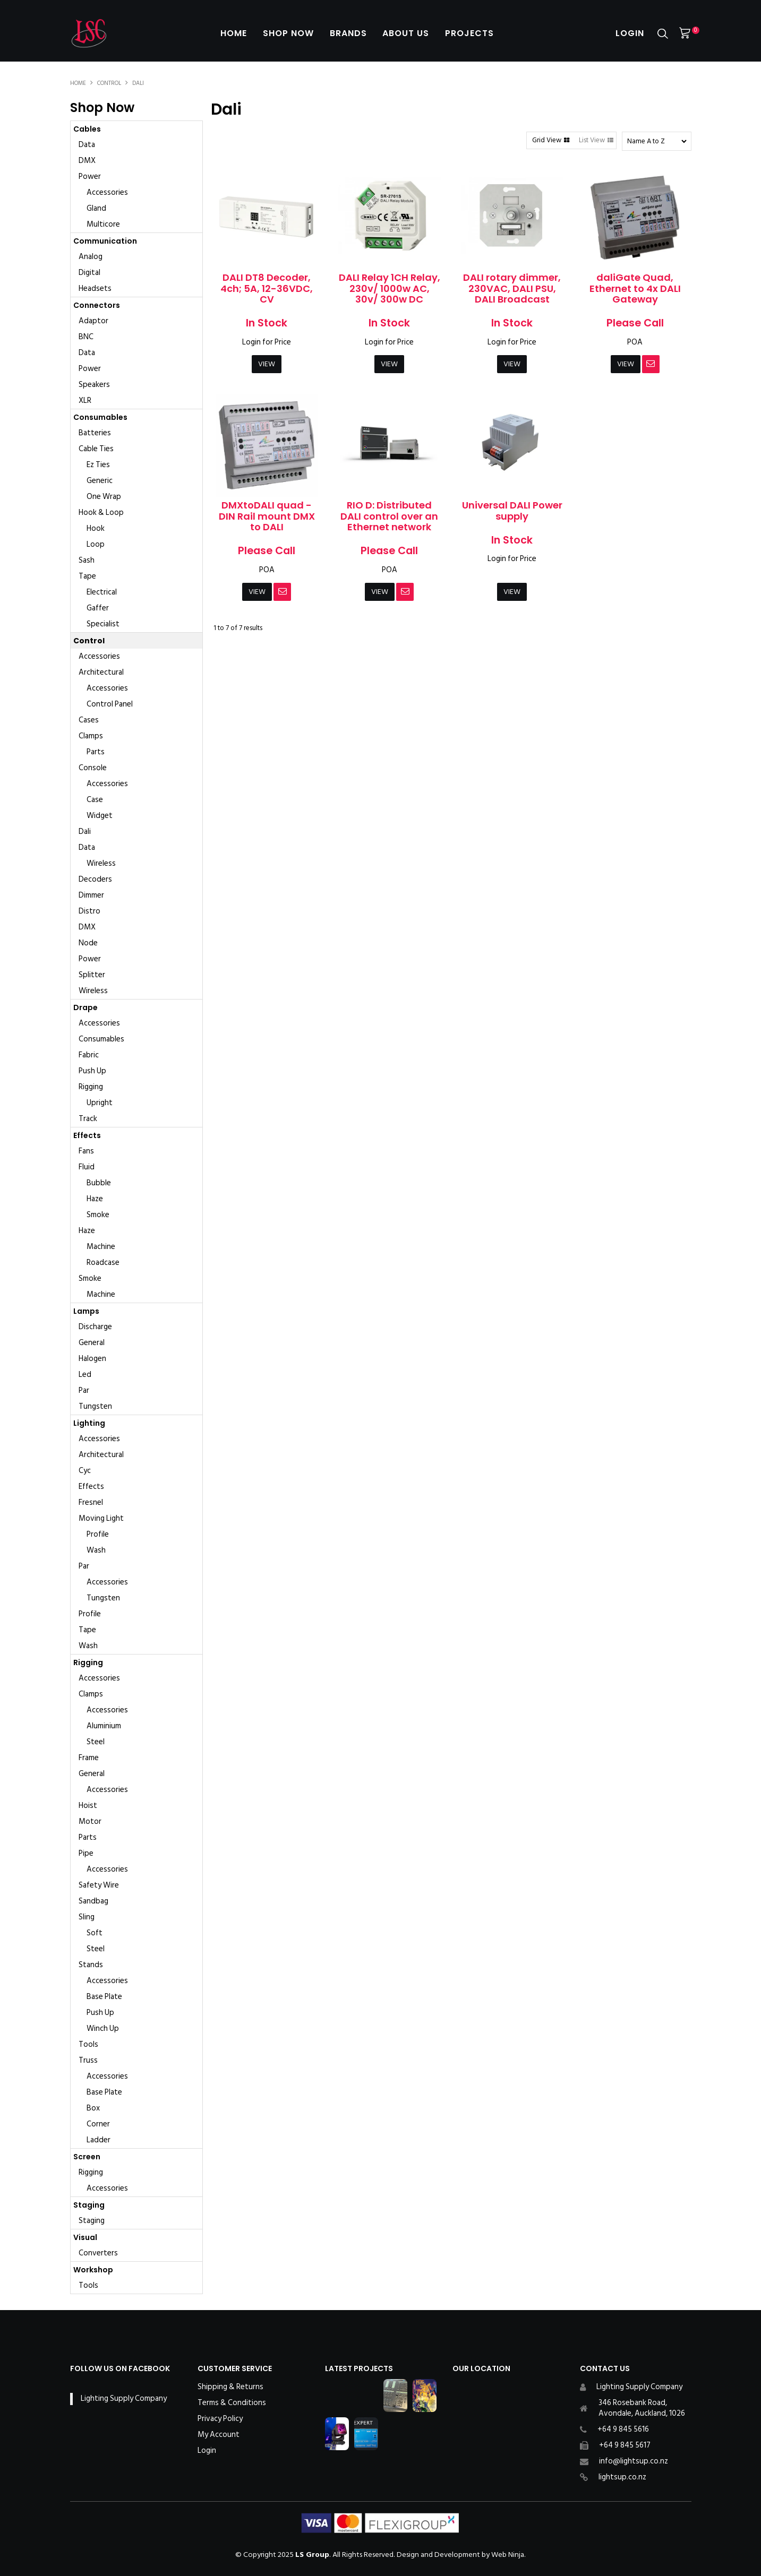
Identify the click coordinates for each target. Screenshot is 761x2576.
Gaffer (98, 608)
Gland (96, 208)
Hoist (88, 1805)
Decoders (95, 879)
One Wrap (104, 496)
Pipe (86, 1853)
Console (93, 767)
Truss (88, 2060)
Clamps (91, 736)
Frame (89, 1757)
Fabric (89, 1055)
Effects (87, 1135)
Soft (94, 1933)
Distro (89, 911)
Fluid (87, 1167)
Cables (87, 129)
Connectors (96, 305)
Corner (98, 2124)
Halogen (92, 1358)
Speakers (94, 384)
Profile (98, 1534)
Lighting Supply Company (124, 2398)
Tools (88, 2044)
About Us (406, 33)
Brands (348, 33)
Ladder (98, 2140)
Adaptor (93, 321)
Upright (100, 1102)
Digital (89, 272)
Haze (95, 1198)
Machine (101, 1246)
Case (95, 799)
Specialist (103, 624)
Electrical (102, 592)
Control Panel (110, 704)
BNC (86, 336)
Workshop (93, 2269)
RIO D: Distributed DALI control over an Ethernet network (389, 515)
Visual (85, 2237)
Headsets (95, 288)
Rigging (91, 1086)
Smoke (98, 1214)
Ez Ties (98, 464)
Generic (100, 480)
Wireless (101, 863)
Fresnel (91, 1502)
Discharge (95, 1326)
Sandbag (93, 1901)
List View (592, 140)
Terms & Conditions (232, 2403)
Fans (86, 1151)
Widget (100, 815)
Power (90, 176)
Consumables (100, 417)
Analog (90, 256)
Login (629, 33)
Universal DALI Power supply (512, 510)
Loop (96, 544)
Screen (86, 2156)
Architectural (101, 672)
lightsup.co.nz (622, 2477)
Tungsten (95, 1406)
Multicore (103, 224)
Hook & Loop (101, 512)
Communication (105, 241)
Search (662, 34)
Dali (85, 831)
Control (109, 83)
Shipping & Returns (230, 2387)
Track (88, 1118)
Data (87, 144)
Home (233, 33)
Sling (87, 1917)
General (92, 1342)
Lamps (86, 1311)
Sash (87, 560)
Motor (90, 1821)
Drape (85, 1007)
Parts (96, 752)
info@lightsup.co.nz (633, 2461)
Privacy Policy (220, 2419)
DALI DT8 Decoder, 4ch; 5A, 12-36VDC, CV (266, 288)
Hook (96, 528)
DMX (87, 160)
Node (88, 943)
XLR (85, 400)
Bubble (99, 1183)
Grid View (546, 140)
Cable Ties (96, 448)
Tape (87, 576)
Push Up (92, 1071)
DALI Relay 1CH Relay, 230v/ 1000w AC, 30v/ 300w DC (389, 288)
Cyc (85, 1470)
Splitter (92, 974)
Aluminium (104, 1726)
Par (84, 1390)
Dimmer (91, 895)
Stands (91, 1964)
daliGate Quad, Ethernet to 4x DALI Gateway (635, 288)
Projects (470, 33)
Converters (98, 2253)
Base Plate (104, 1996)
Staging (89, 2205)
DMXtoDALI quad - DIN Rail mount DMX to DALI (267, 515)
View (266, 364)
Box (93, 2108)
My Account (219, 2434)
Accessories (107, 192)
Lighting (89, 1423)
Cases (89, 720)
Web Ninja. (508, 2554)
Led (85, 1374)
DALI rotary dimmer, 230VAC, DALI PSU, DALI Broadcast (512, 288)
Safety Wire (99, 1885)
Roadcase (103, 1262)
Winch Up (103, 2028)
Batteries (95, 433)
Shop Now (288, 33)
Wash (96, 1550)
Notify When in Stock (651, 364)
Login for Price (266, 342)
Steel (96, 1741)
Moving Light (101, 1518)
